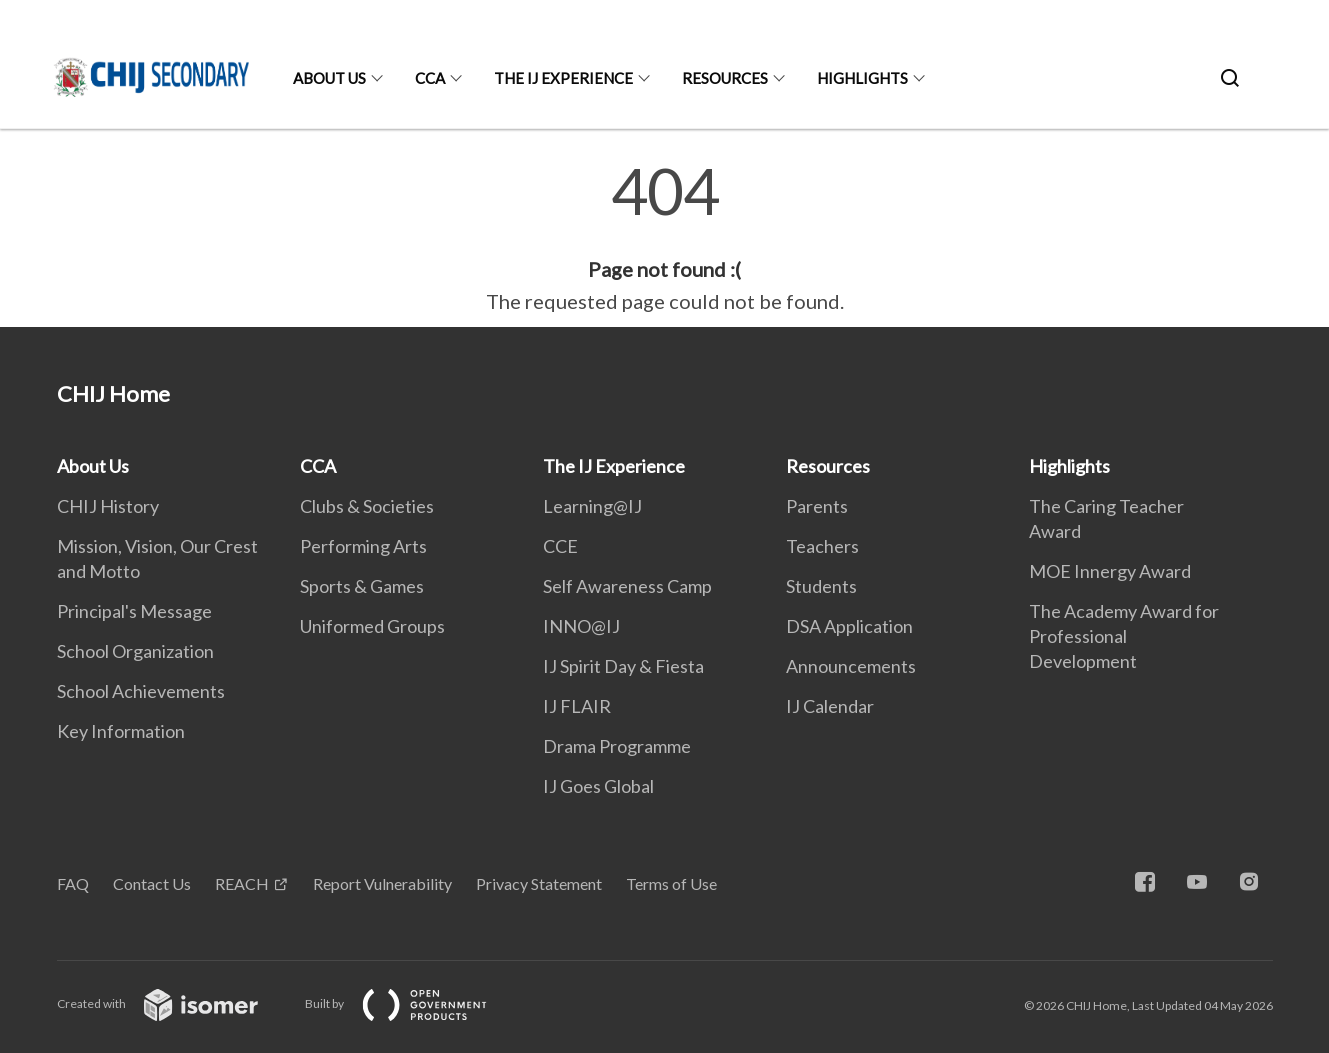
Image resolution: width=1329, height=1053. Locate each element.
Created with (173, 1003)
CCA (430, 78)
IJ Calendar (830, 706)
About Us (329, 78)
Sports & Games (362, 586)
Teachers (822, 546)
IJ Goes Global (598, 786)
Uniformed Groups (372, 626)
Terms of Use (671, 883)
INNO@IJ (581, 626)
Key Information (121, 731)
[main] (664, 238)
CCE (560, 546)
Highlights (862, 78)
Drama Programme (617, 746)
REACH (242, 883)
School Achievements (141, 691)
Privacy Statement (539, 883)
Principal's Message (134, 611)
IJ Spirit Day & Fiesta (623, 666)
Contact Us (152, 883)
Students (821, 586)
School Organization (135, 651)
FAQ (73, 883)
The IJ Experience (563, 78)
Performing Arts (363, 546)
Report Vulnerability (382, 883)
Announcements (851, 666)
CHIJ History (108, 506)
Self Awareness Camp (627, 586)
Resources (725, 78)
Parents (817, 506)
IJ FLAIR (577, 706)
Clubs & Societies (367, 506)
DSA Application (849, 626)
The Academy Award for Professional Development (1124, 636)
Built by (412, 1003)
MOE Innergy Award (1110, 571)
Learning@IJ (592, 506)
